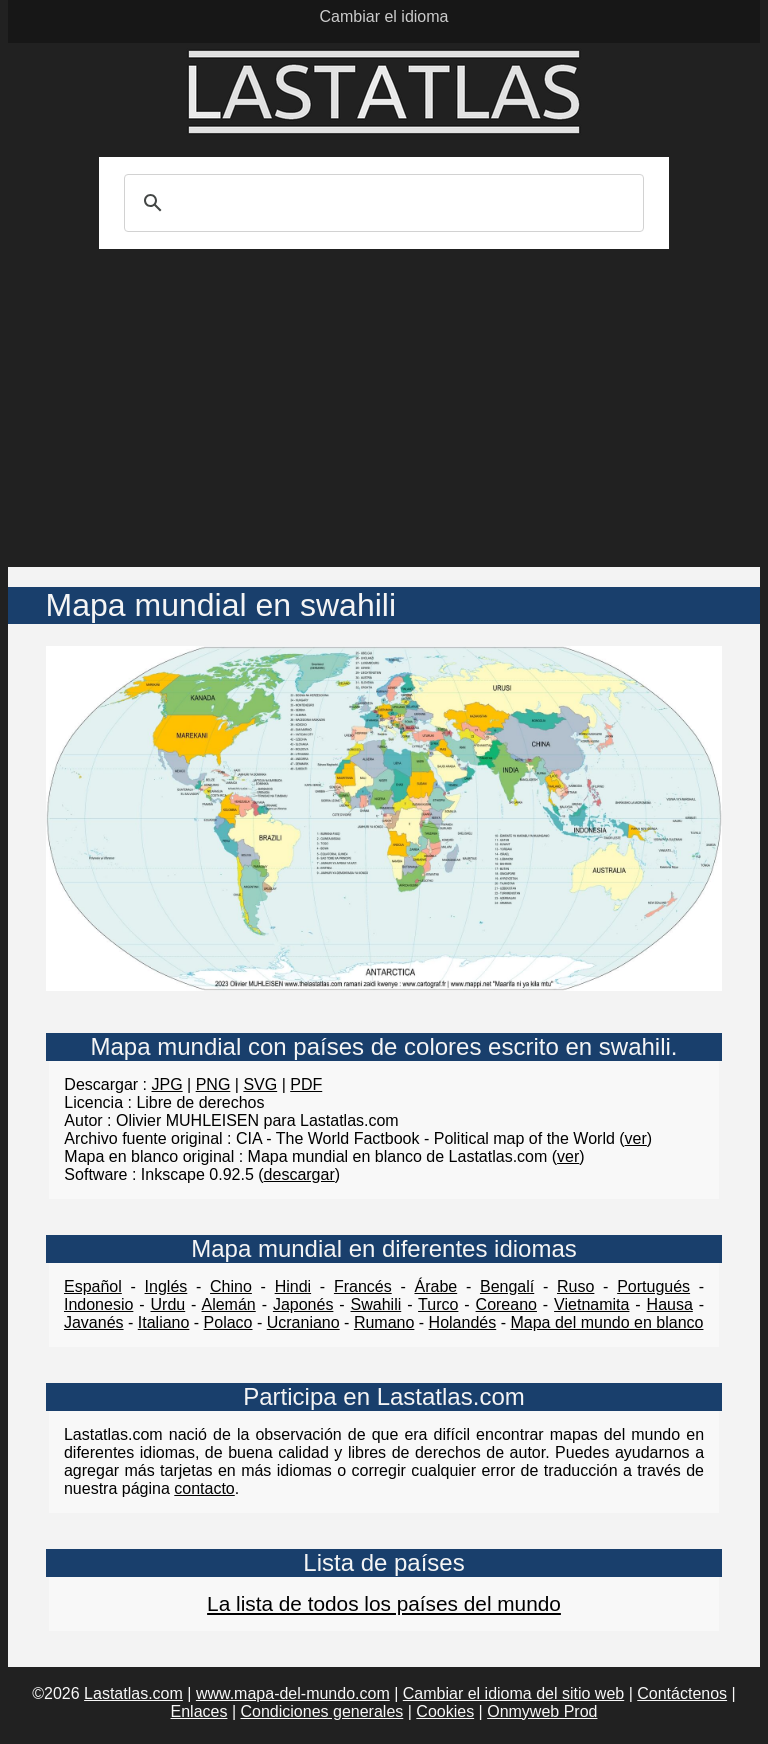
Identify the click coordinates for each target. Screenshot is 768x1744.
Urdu (168, 1304)
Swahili (376, 1304)
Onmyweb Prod (542, 1711)
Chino (231, 1286)
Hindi (293, 1286)
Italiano (164, 1322)
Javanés (94, 1322)
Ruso (575, 1286)
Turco (438, 1304)
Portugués (653, 1286)
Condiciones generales (322, 1711)
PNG (213, 1084)
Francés (363, 1286)
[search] (381, 203)
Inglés (166, 1286)
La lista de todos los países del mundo (384, 1603)
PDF (306, 1084)
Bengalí (507, 1286)
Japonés (303, 1304)
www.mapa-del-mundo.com (293, 1693)
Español (93, 1286)
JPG (167, 1084)
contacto (204, 1488)
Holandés (463, 1322)
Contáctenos (682, 1693)
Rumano (384, 1322)
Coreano (506, 1304)
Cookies (445, 1711)
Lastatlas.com (133, 1693)
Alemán (228, 1304)
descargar (299, 1174)
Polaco (228, 1322)
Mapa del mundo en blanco (606, 1322)
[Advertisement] (384, 417)
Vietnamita (591, 1304)
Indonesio (98, 1304)
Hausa (670, 1304)
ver (636, 1138)
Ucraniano (303, 1322)
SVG (260, 1084)
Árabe (435, 1286)
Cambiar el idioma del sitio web (513, 1693)
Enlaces (199, 1711)
